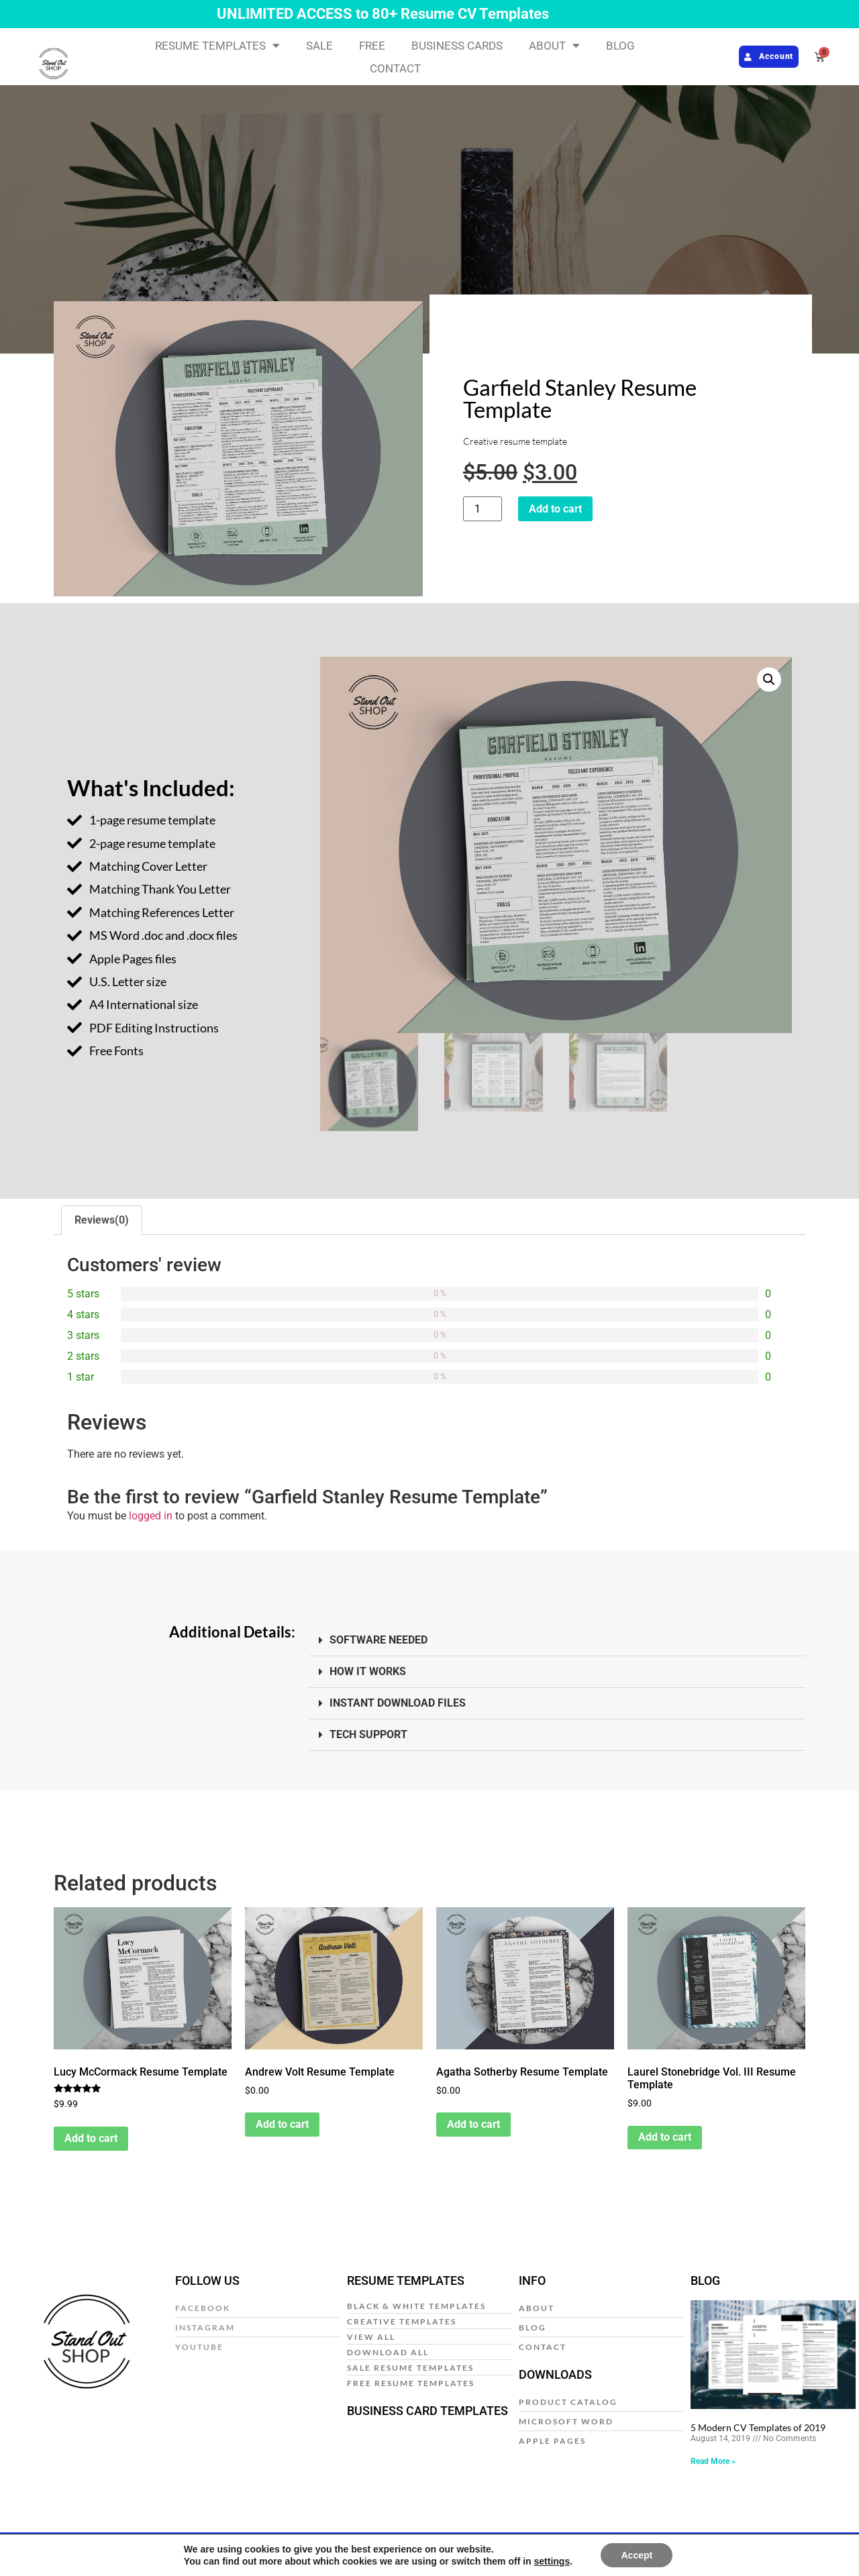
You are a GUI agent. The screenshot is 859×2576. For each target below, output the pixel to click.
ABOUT (554, 45)
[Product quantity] (482, 508)
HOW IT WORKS (368, 1673)
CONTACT (395, 68)
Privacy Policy (270, 2545)
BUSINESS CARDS (457, 45)
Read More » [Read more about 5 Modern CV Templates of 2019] (713, 2463)
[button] (769, 679)
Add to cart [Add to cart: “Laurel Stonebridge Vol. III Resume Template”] (664, 2139)
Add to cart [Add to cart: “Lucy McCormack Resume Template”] (90, 2139)
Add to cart (555, 508)
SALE (319, 45)
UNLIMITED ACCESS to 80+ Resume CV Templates (383, 13)
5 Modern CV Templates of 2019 (758, 2428)
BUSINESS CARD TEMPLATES (427, 2412)
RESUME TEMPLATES (217, 45)
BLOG (620, 45)
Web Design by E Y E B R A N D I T (744, 2545)
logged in (150, 1517)
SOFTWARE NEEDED (378, 1641)
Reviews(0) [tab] (101, 1221)
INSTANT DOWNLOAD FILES (398, 1705)
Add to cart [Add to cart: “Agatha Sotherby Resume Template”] (473, 2125)
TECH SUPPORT (368, 1736)
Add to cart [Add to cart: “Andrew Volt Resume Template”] (282, 2125)
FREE (372, 45)
